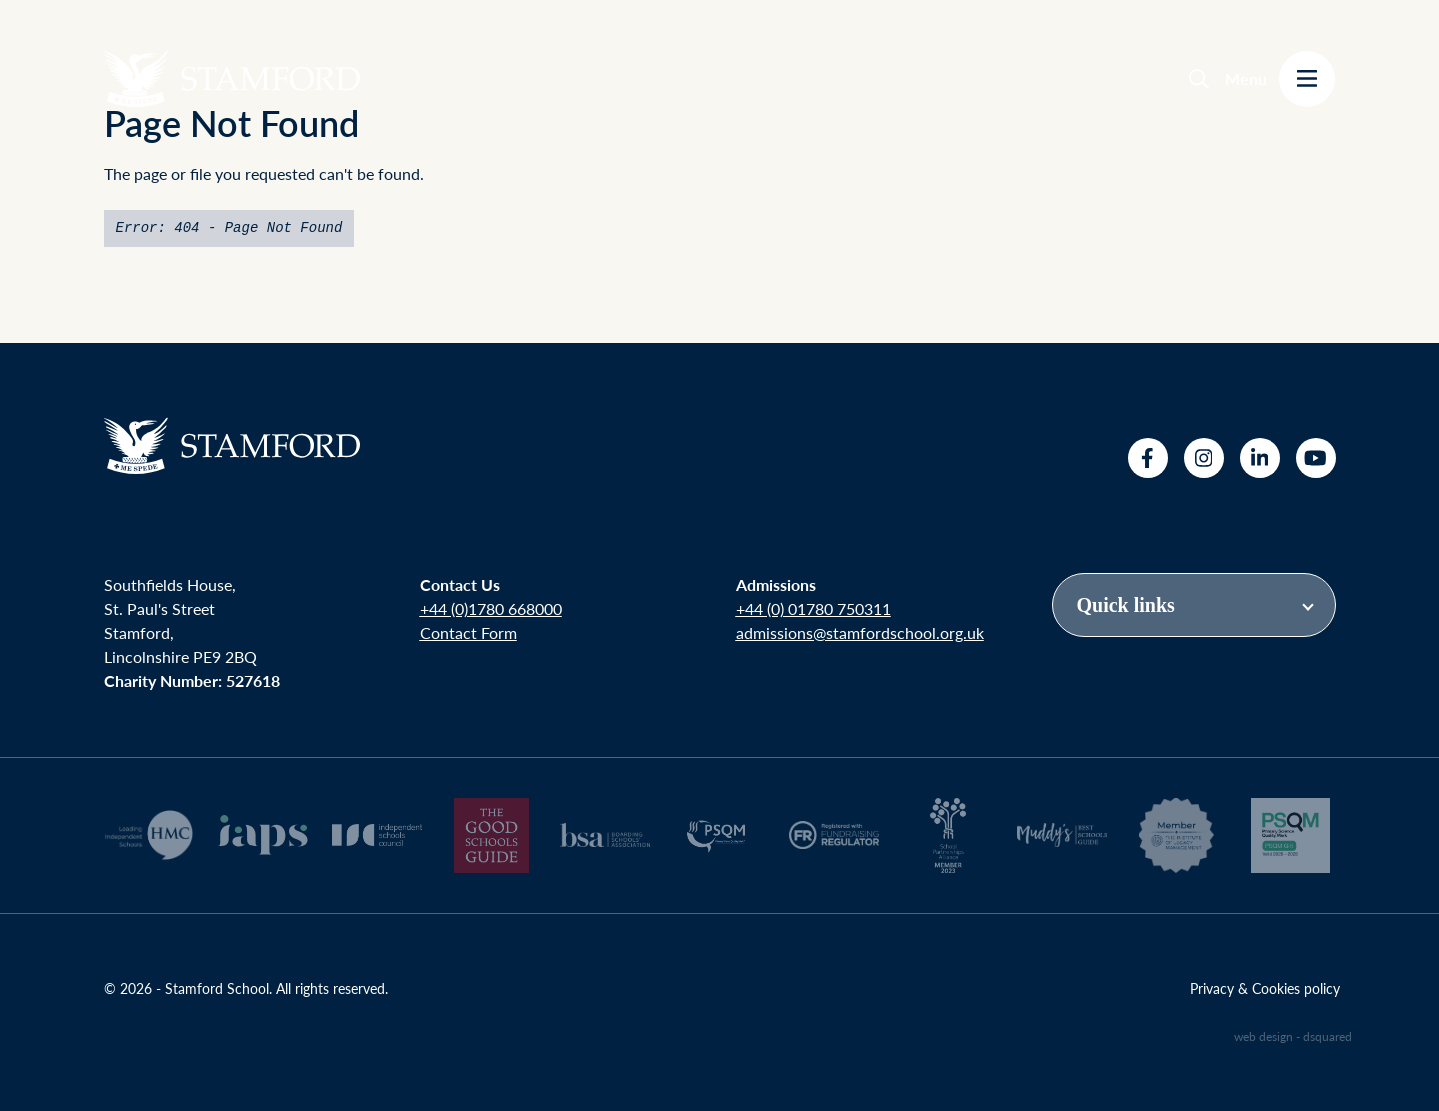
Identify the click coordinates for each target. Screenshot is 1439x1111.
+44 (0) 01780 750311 (813, 608)
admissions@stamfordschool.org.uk (860, 632)
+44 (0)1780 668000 (491, 608)
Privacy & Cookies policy (1265, 988)
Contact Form (468, 632)
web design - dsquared (1293, 1036)
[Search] (1199, 79)
